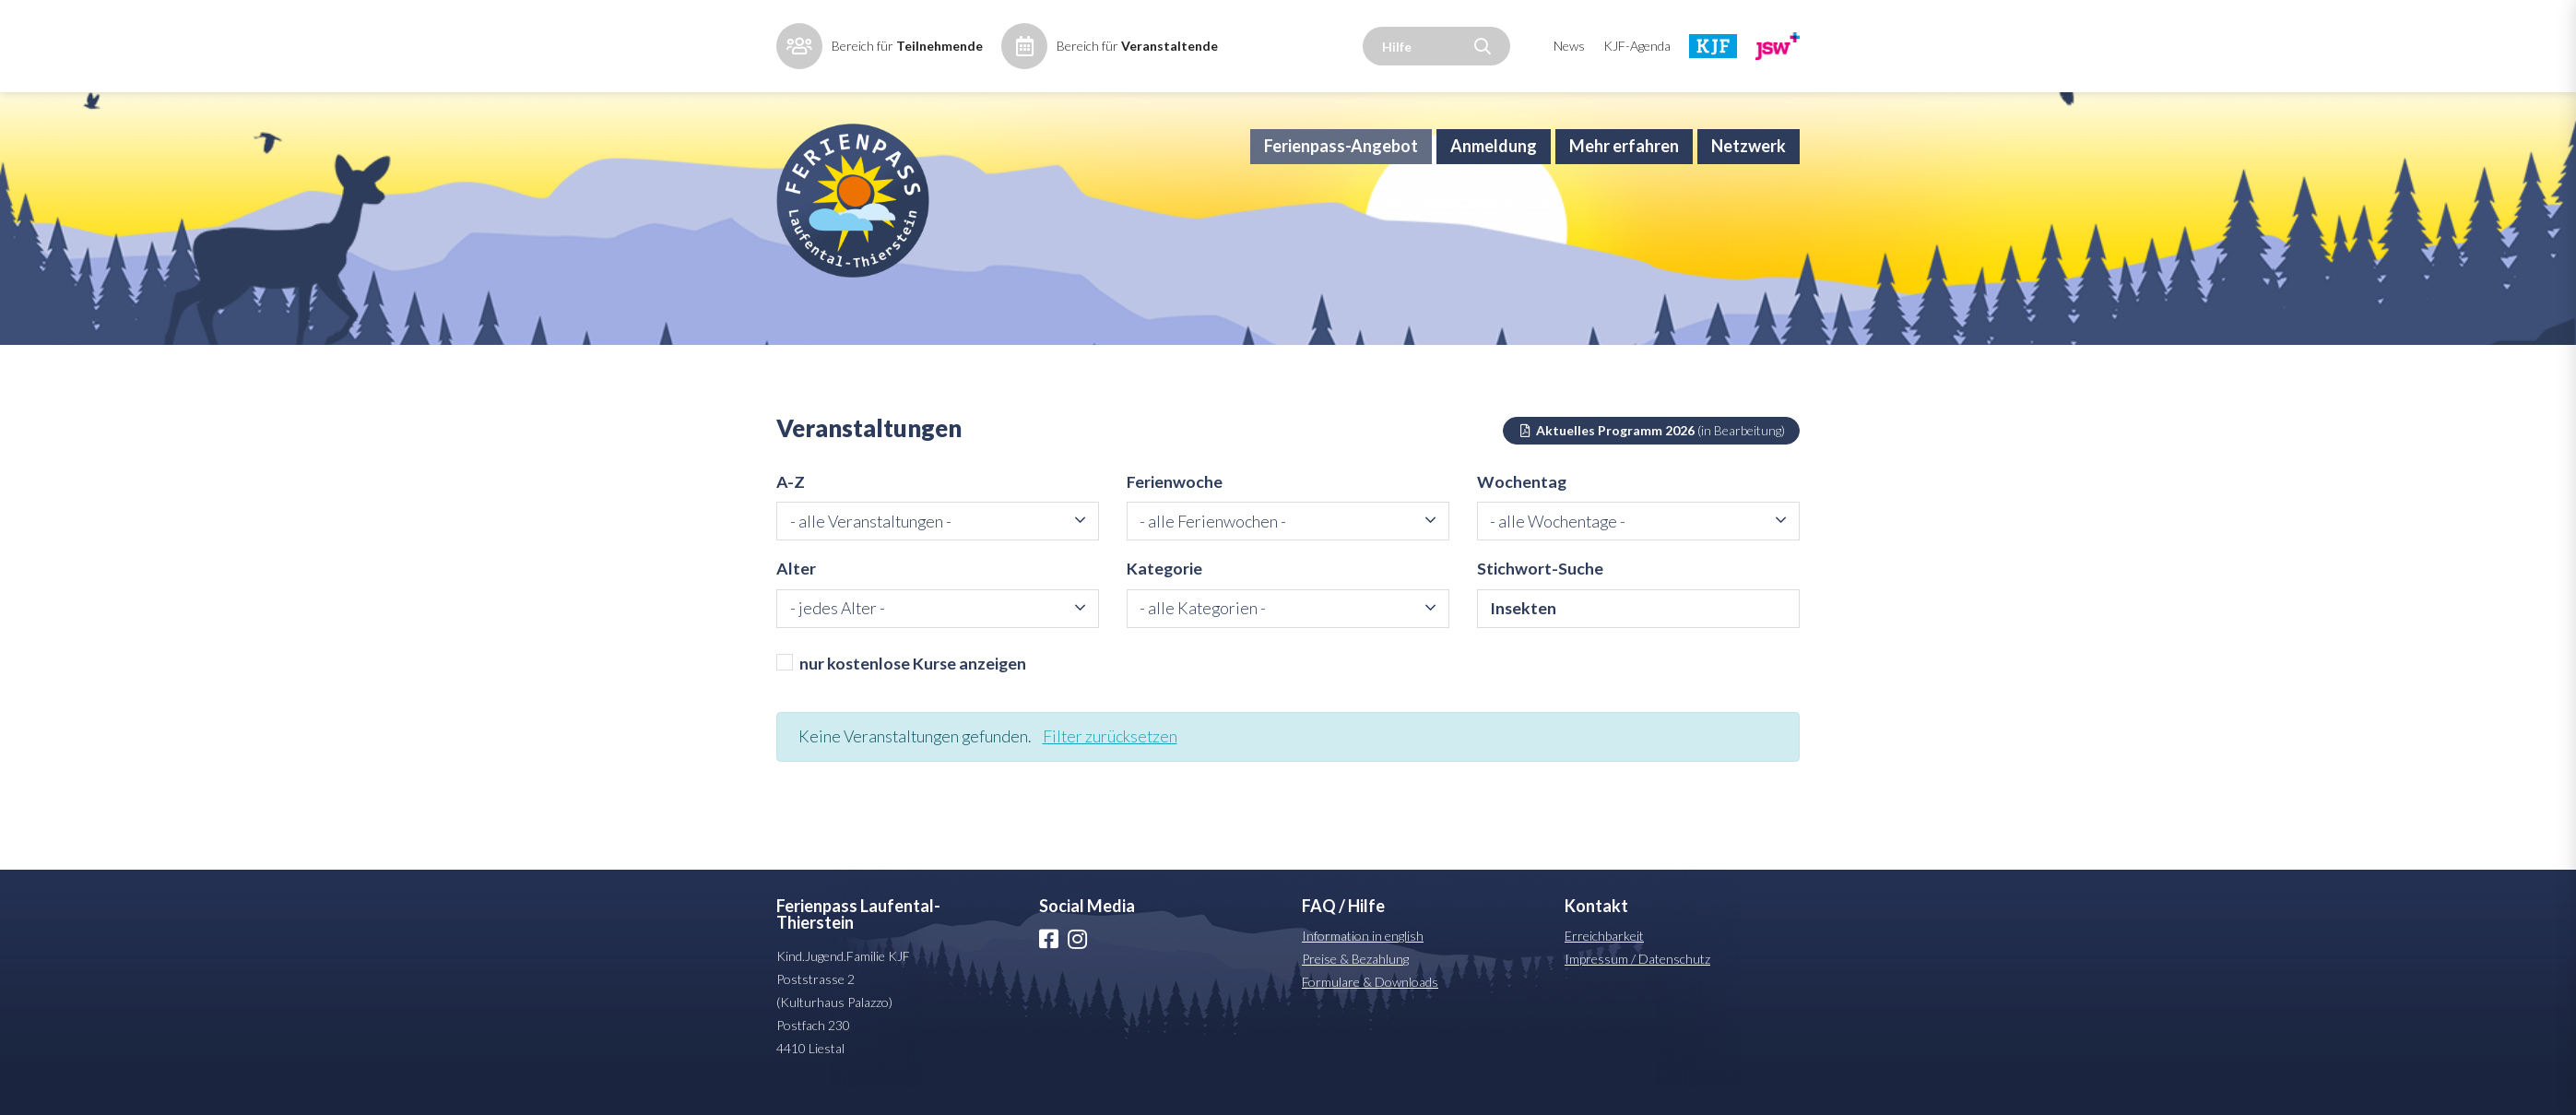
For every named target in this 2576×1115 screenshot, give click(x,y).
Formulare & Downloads (1370, 1009)
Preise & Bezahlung (1355, 986)
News (1569, 45)
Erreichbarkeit (1604, 963)
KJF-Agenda (1637, 45)
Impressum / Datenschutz (1637, 986)
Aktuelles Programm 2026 (1652, 454)
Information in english (1363, 963)
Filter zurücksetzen (1115, 763)
